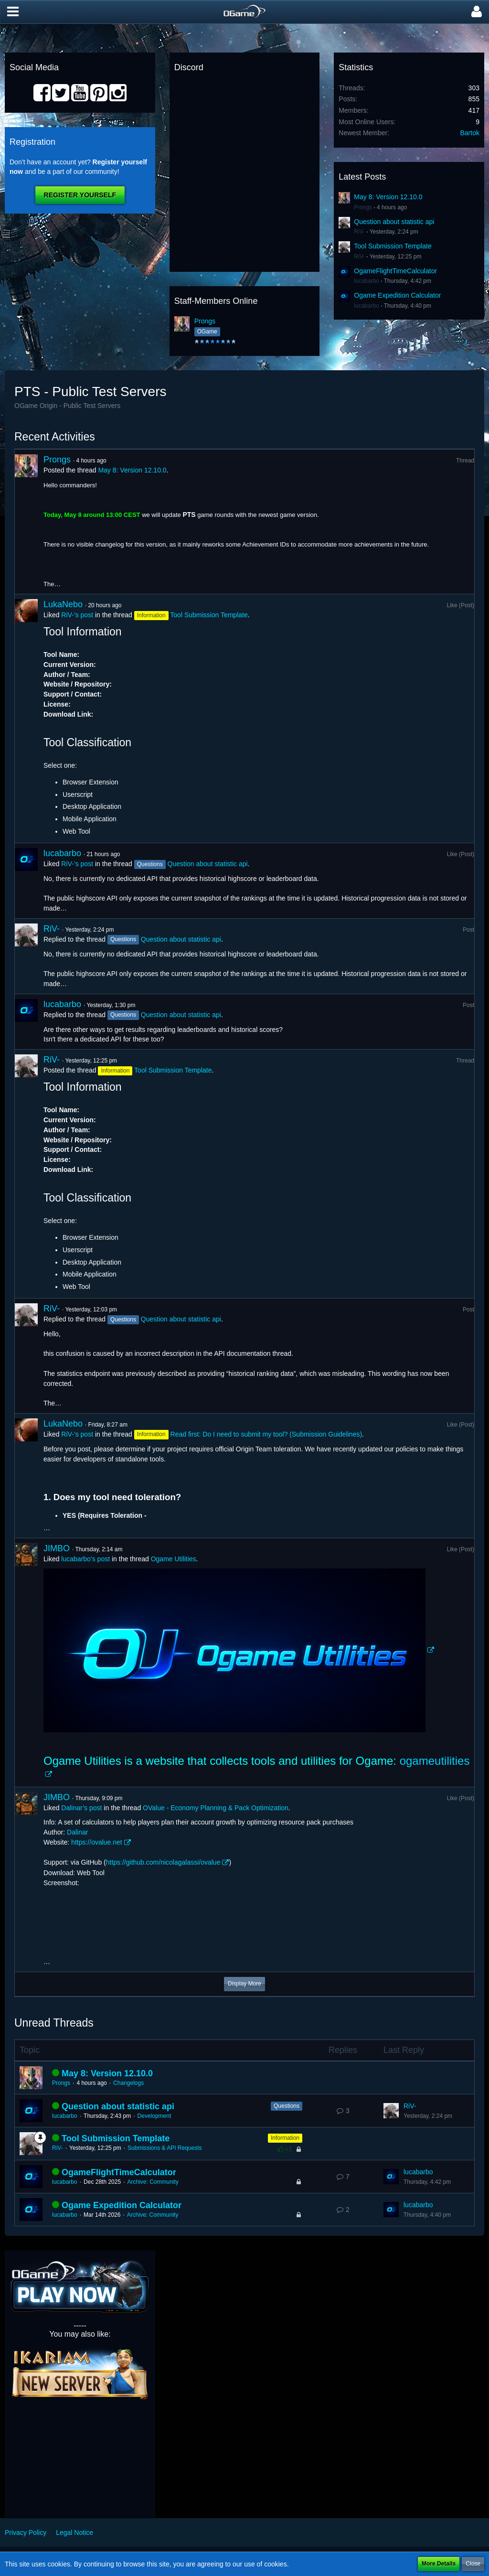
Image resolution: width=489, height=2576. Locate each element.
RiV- (359, 231)
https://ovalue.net (96, 1842)
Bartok (469, 133)
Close (473, 2563)
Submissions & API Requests (165, 2148)
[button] (13, 12)
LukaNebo (63, 604)
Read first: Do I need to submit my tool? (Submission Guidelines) (266, 1434)
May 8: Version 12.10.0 (388, 197)
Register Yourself (80, 195)
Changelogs (128, 2083)
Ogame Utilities (173, 1559)
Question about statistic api (394, 221)
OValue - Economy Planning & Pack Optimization (215, 1808)
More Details (439, 2563)
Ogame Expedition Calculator (397, 295)
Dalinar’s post (81, 1808)
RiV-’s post (77, 615)
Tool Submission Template (392, 246)
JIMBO (56, 1548)
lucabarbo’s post (85, 1559)
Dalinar (77, 1832)
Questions (286, 2106)
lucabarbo (366, 281)
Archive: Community (152, 2182)
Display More (244, 1983)
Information (285, 2138)
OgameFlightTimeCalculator (395, 271)
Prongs (204, 321)
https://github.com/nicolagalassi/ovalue (163, 1862)
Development (154, 2116)
